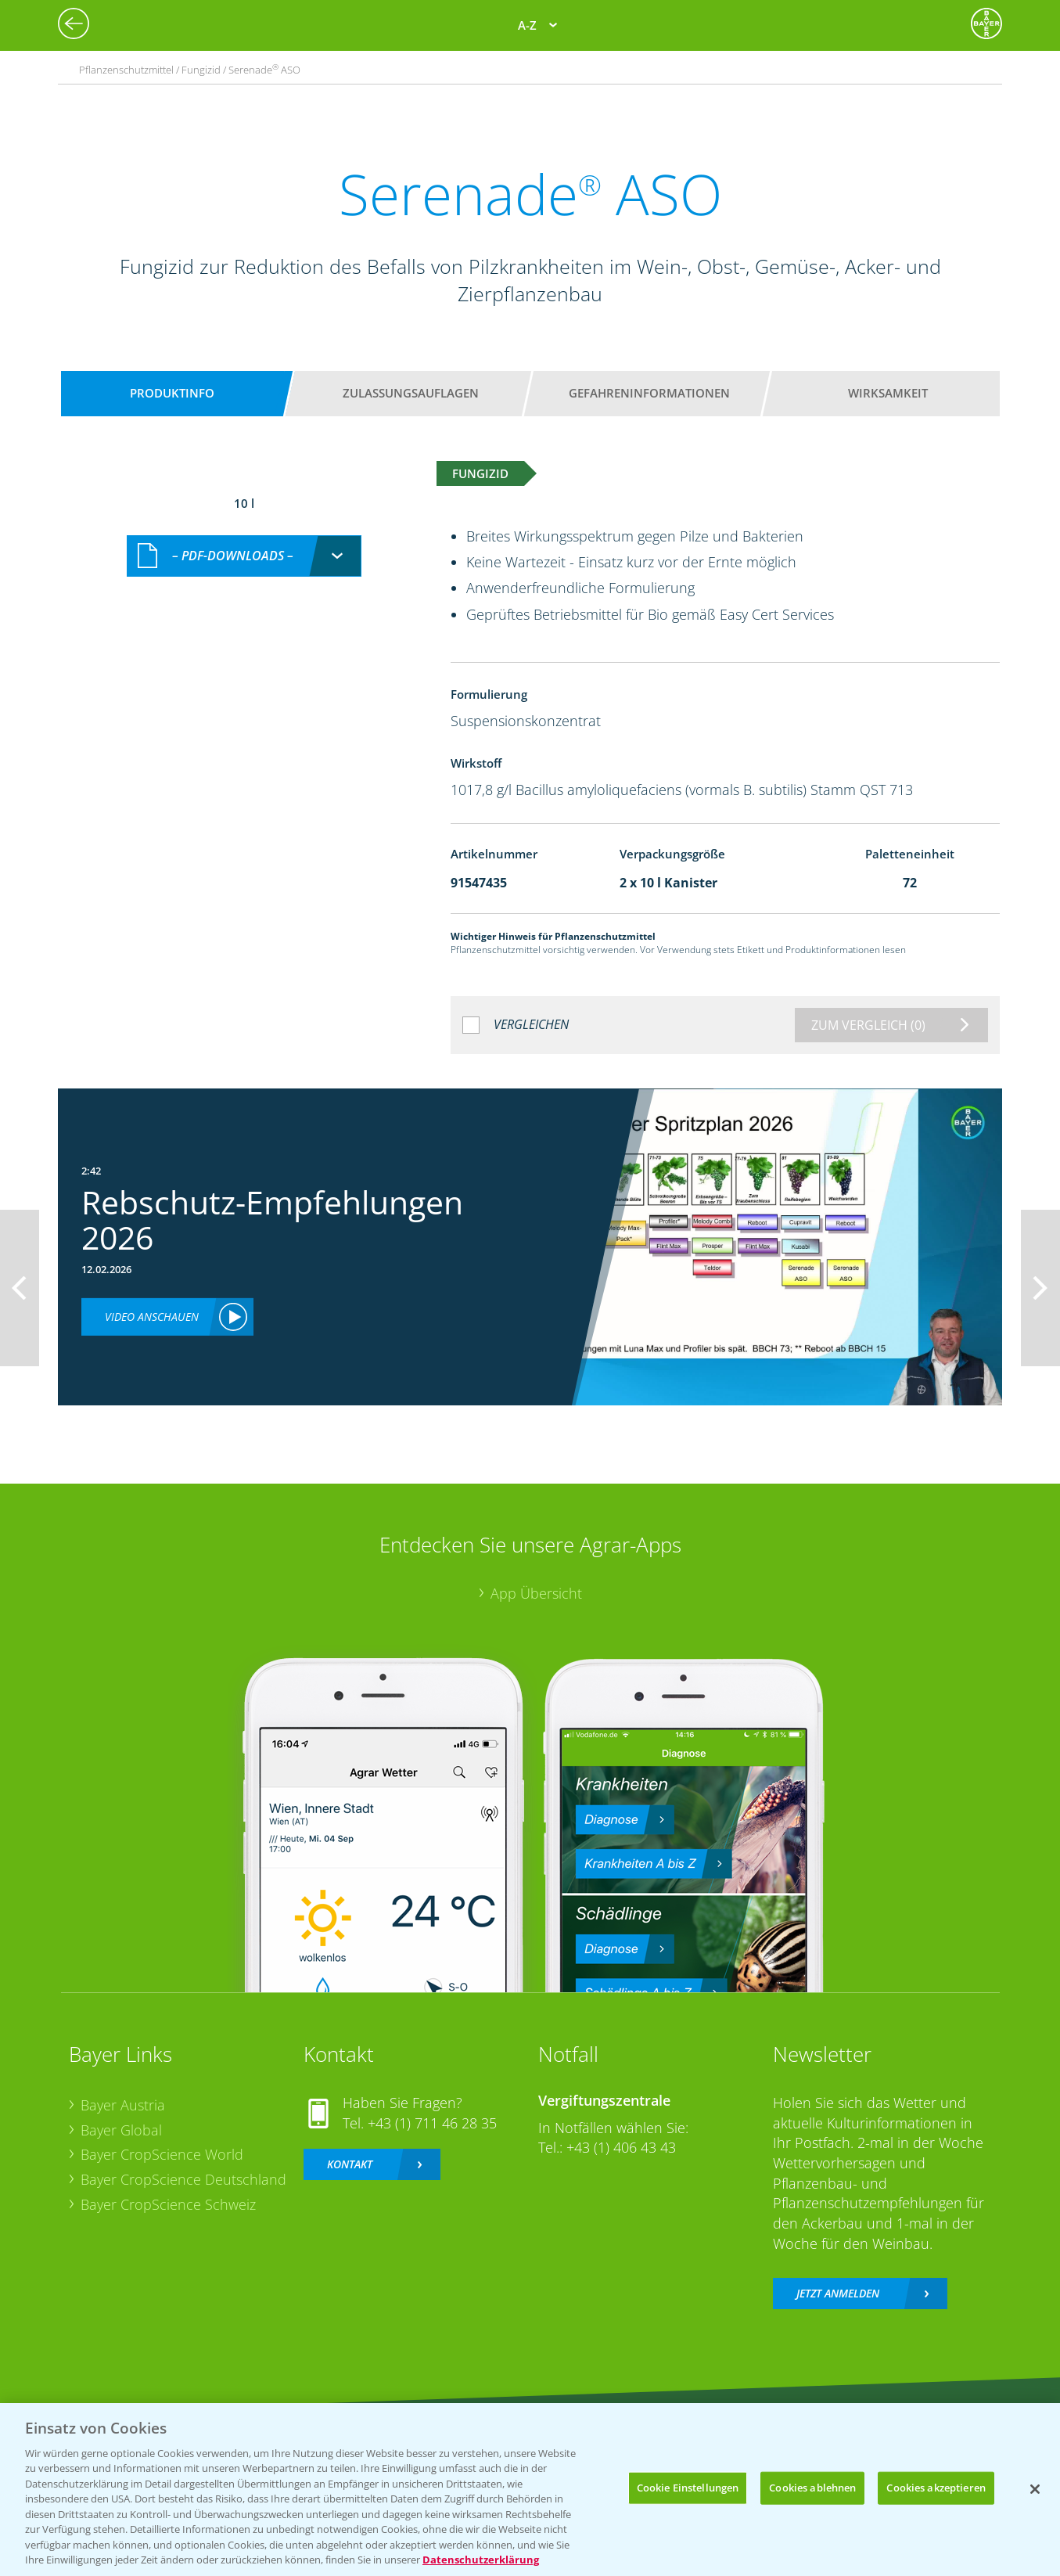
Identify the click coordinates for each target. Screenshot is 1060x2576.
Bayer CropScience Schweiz (168, 2204)
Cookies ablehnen (812, 2488)
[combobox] (244, 556)
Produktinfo (172, 393)
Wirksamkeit (888, 393)
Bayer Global (121, 2130)
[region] (530, 2489)
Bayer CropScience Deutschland (183, 2179)
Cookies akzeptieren (935, 2488)
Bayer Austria (123, 2105)
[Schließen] (1035, 2489)
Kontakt (349, 2164)
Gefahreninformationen (649, 393)
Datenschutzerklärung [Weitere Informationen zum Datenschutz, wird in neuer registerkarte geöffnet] (480, 2560)
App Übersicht (536, 1593)
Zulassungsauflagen (411, 393)
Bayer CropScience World (162, 2154)
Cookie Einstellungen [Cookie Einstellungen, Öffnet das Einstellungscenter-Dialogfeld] (688, 2488)
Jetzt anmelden (837, 2293)
